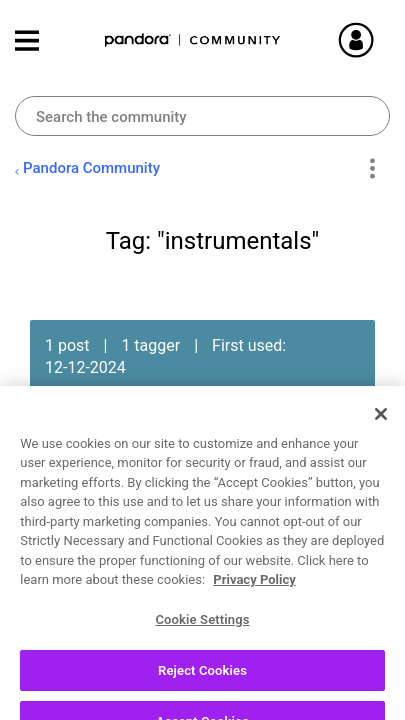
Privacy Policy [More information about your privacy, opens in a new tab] (254, 613)
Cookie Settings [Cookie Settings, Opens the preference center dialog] (202, 652)
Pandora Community (193, 40)
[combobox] (202, 116)
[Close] (381, 447)
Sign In (380, 40)
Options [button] (371, 169)
